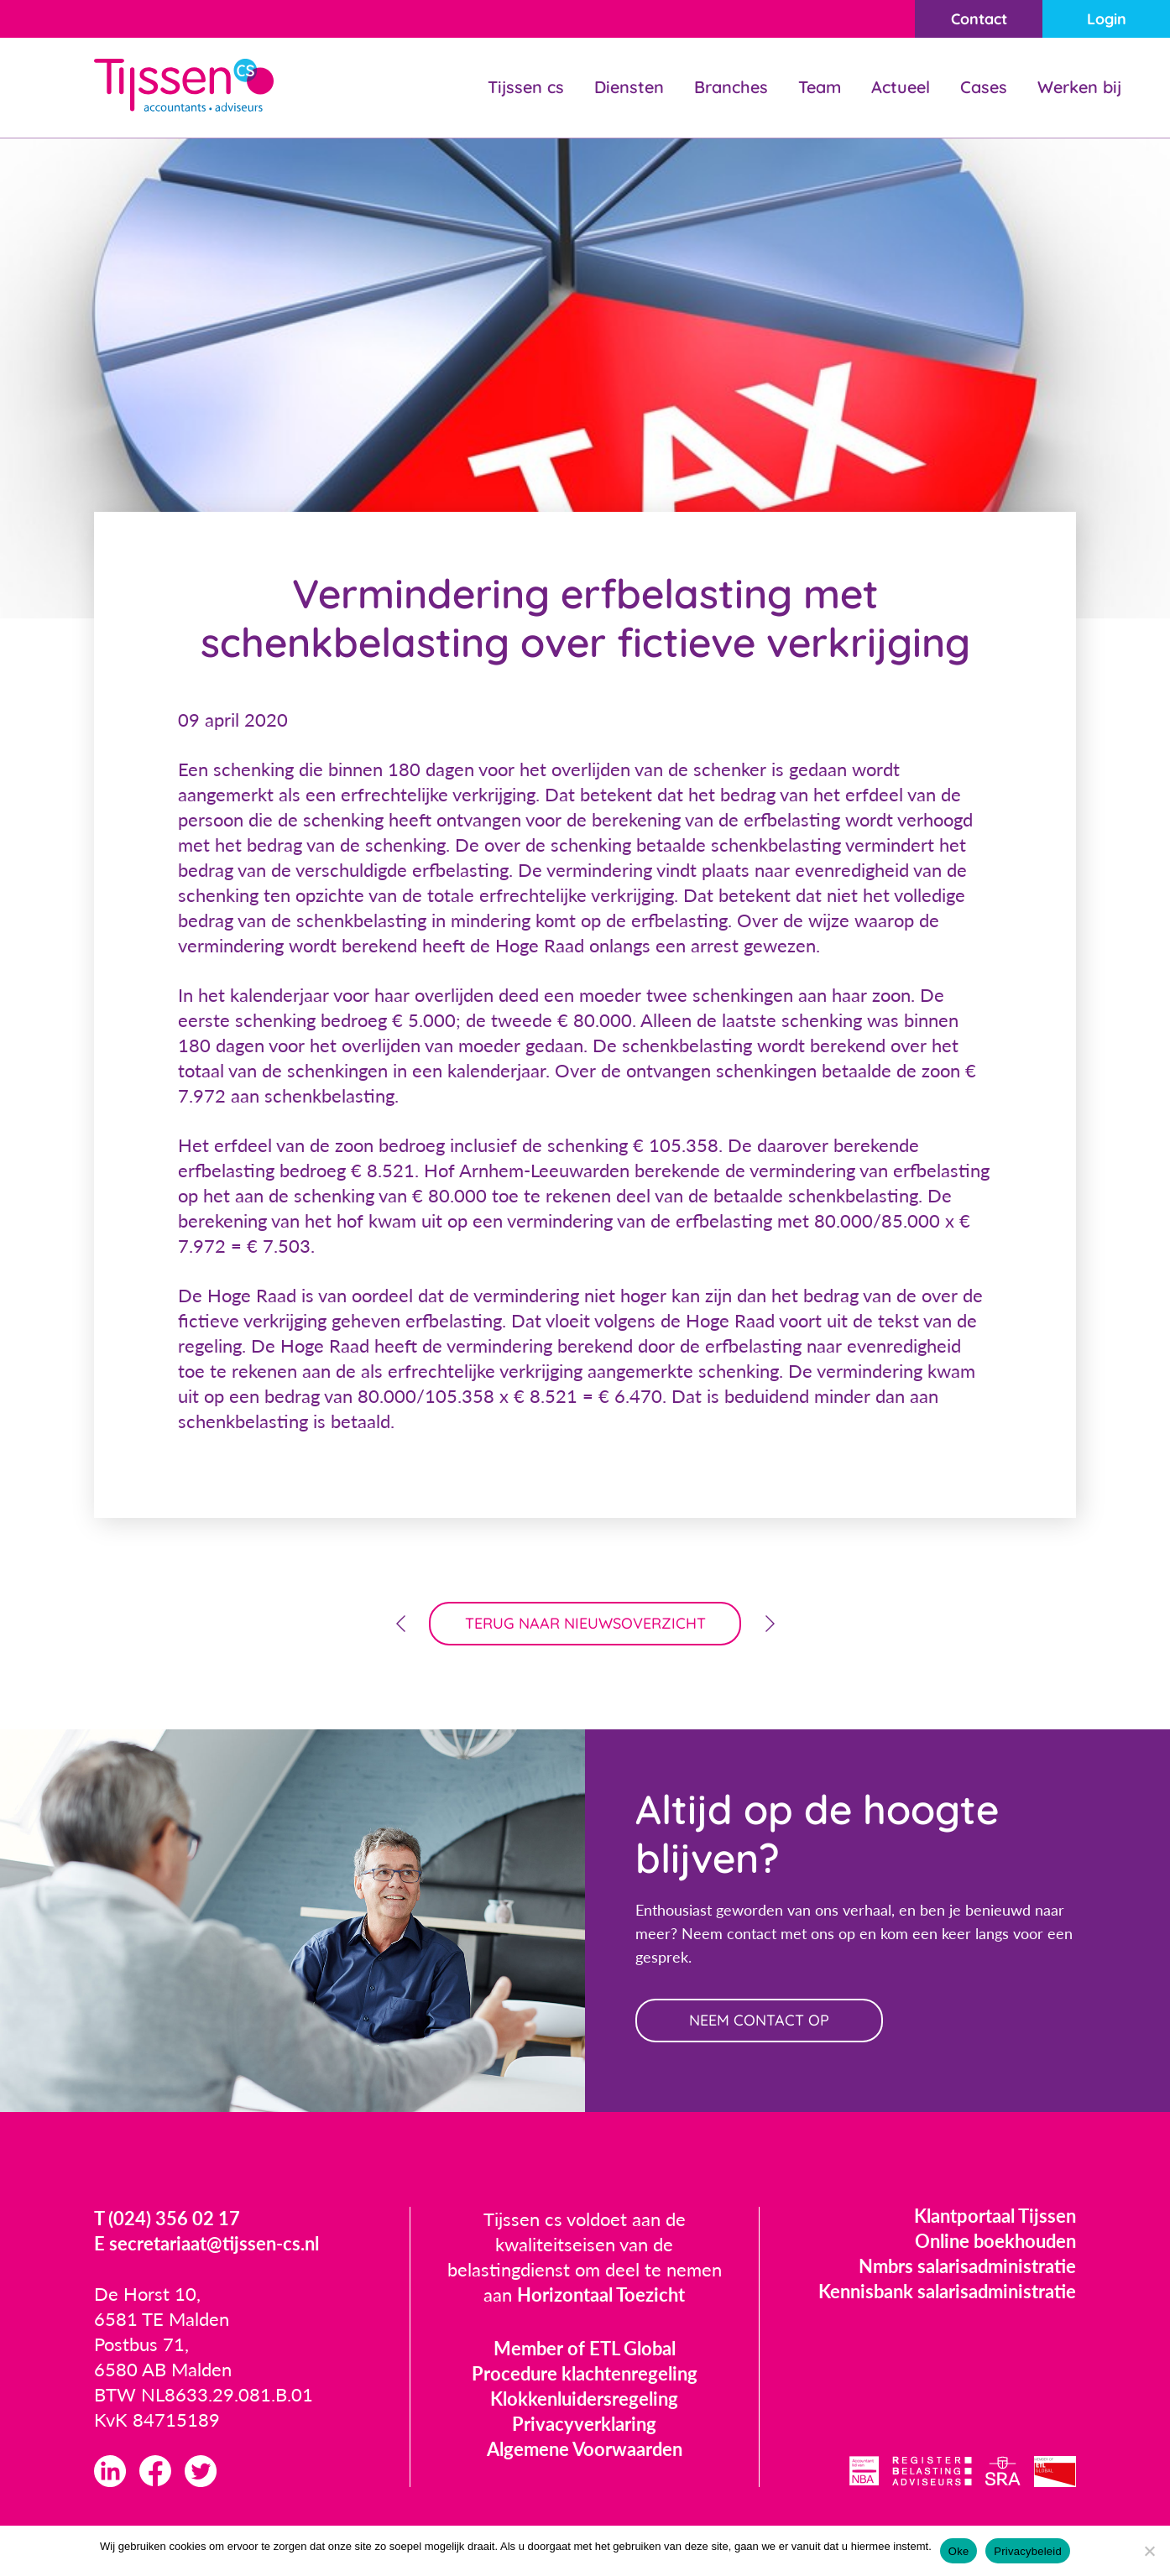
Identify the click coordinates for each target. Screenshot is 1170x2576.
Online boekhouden (995, 2240)
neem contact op (759, 2020)
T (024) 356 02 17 (167, 2218)
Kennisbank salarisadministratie (947, 2291)
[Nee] (1149, 2550)
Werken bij (1079, 86)
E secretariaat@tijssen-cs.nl (206, 2243)
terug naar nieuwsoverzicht (585, 1623)
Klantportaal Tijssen (995, 2215)
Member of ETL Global (585, 2348)
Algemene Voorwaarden (584, 2449)
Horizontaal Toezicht (601, 2294)
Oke (958, 2551)
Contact (979, 19)
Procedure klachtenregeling (584, 2373)
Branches (731, 86)
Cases (983, 86)
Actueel (900, 86)
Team (819, 86)
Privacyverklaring (584, 2423)
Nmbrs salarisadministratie (967, 2266)
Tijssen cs (526, 86)
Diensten (629, 86)
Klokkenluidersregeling (584, 2398)
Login (1106, 19)
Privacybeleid (1028, 2551)
